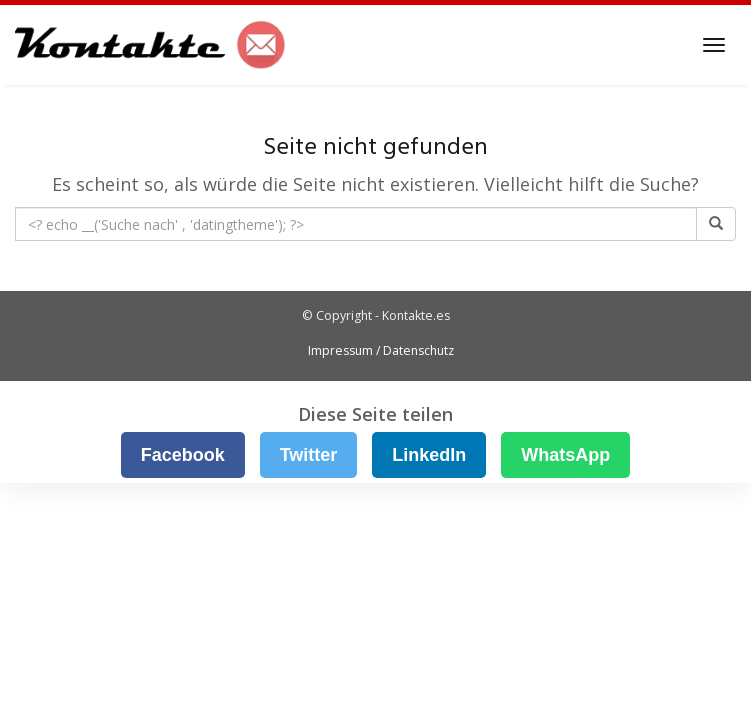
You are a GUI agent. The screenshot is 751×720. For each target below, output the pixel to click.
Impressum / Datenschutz (381, 350)
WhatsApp (565, 455)
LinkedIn (429, 455)
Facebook (183, 455)
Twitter (309, 455)
